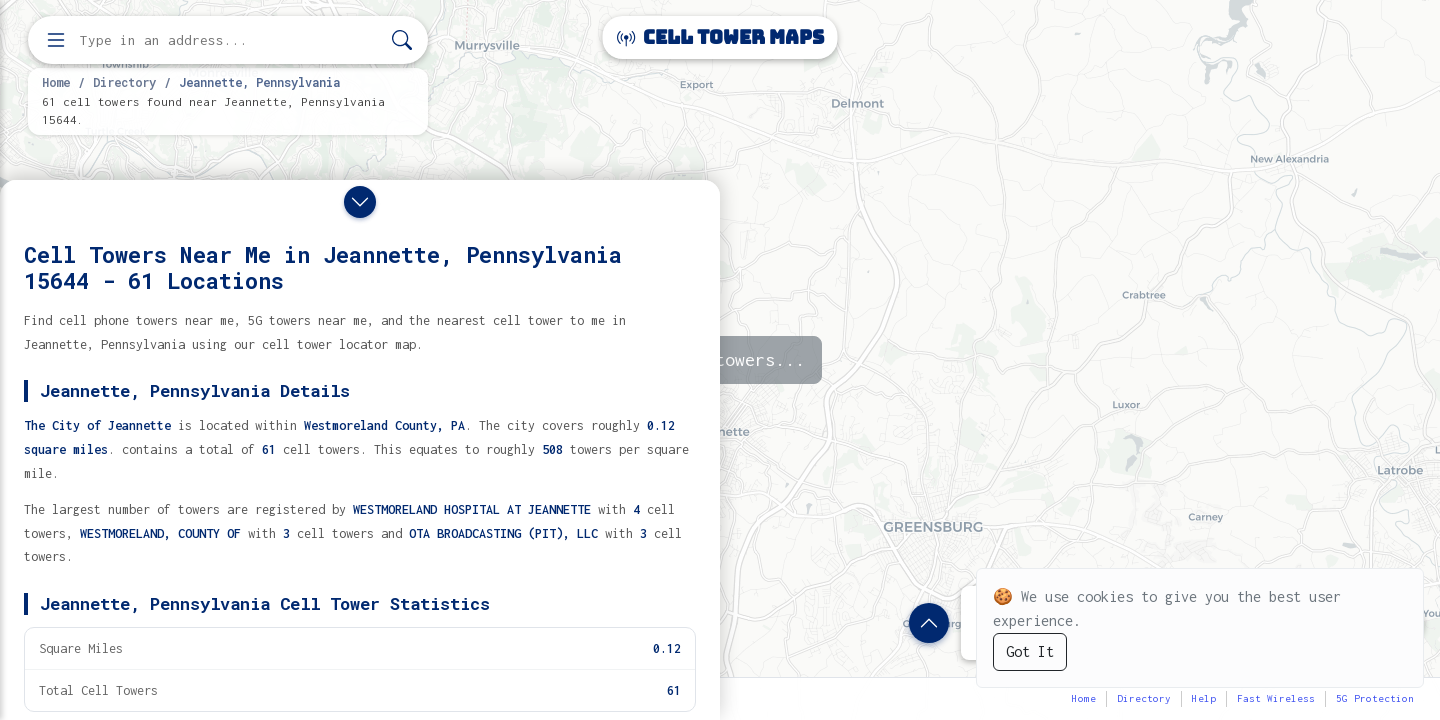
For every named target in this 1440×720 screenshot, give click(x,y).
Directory (124, 82)
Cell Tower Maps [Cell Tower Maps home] (720, 37)
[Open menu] (56, 40)
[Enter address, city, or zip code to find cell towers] (230, 40)
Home (56, 82)
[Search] (402, 40)
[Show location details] (929, 623)
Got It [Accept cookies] (1030, 651)
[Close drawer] (360, 202)
